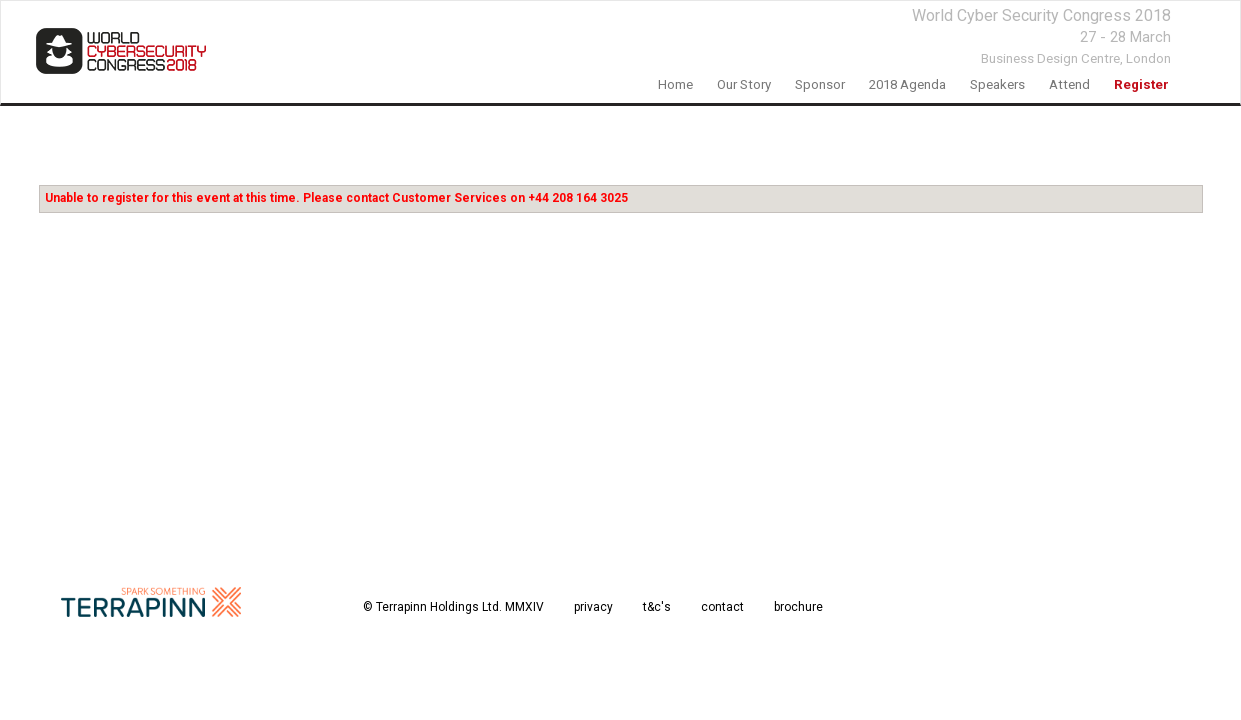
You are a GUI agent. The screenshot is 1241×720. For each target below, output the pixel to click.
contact (722, 607)
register (1141, 84)
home (675, 84)
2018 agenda (907, 84)
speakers (997, 84)
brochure (798, 607)
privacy (593, 607)
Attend (1069, 84)
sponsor (820, 84)
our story (744, 84)
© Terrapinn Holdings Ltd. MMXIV (453, 607)
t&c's (657, 607)
